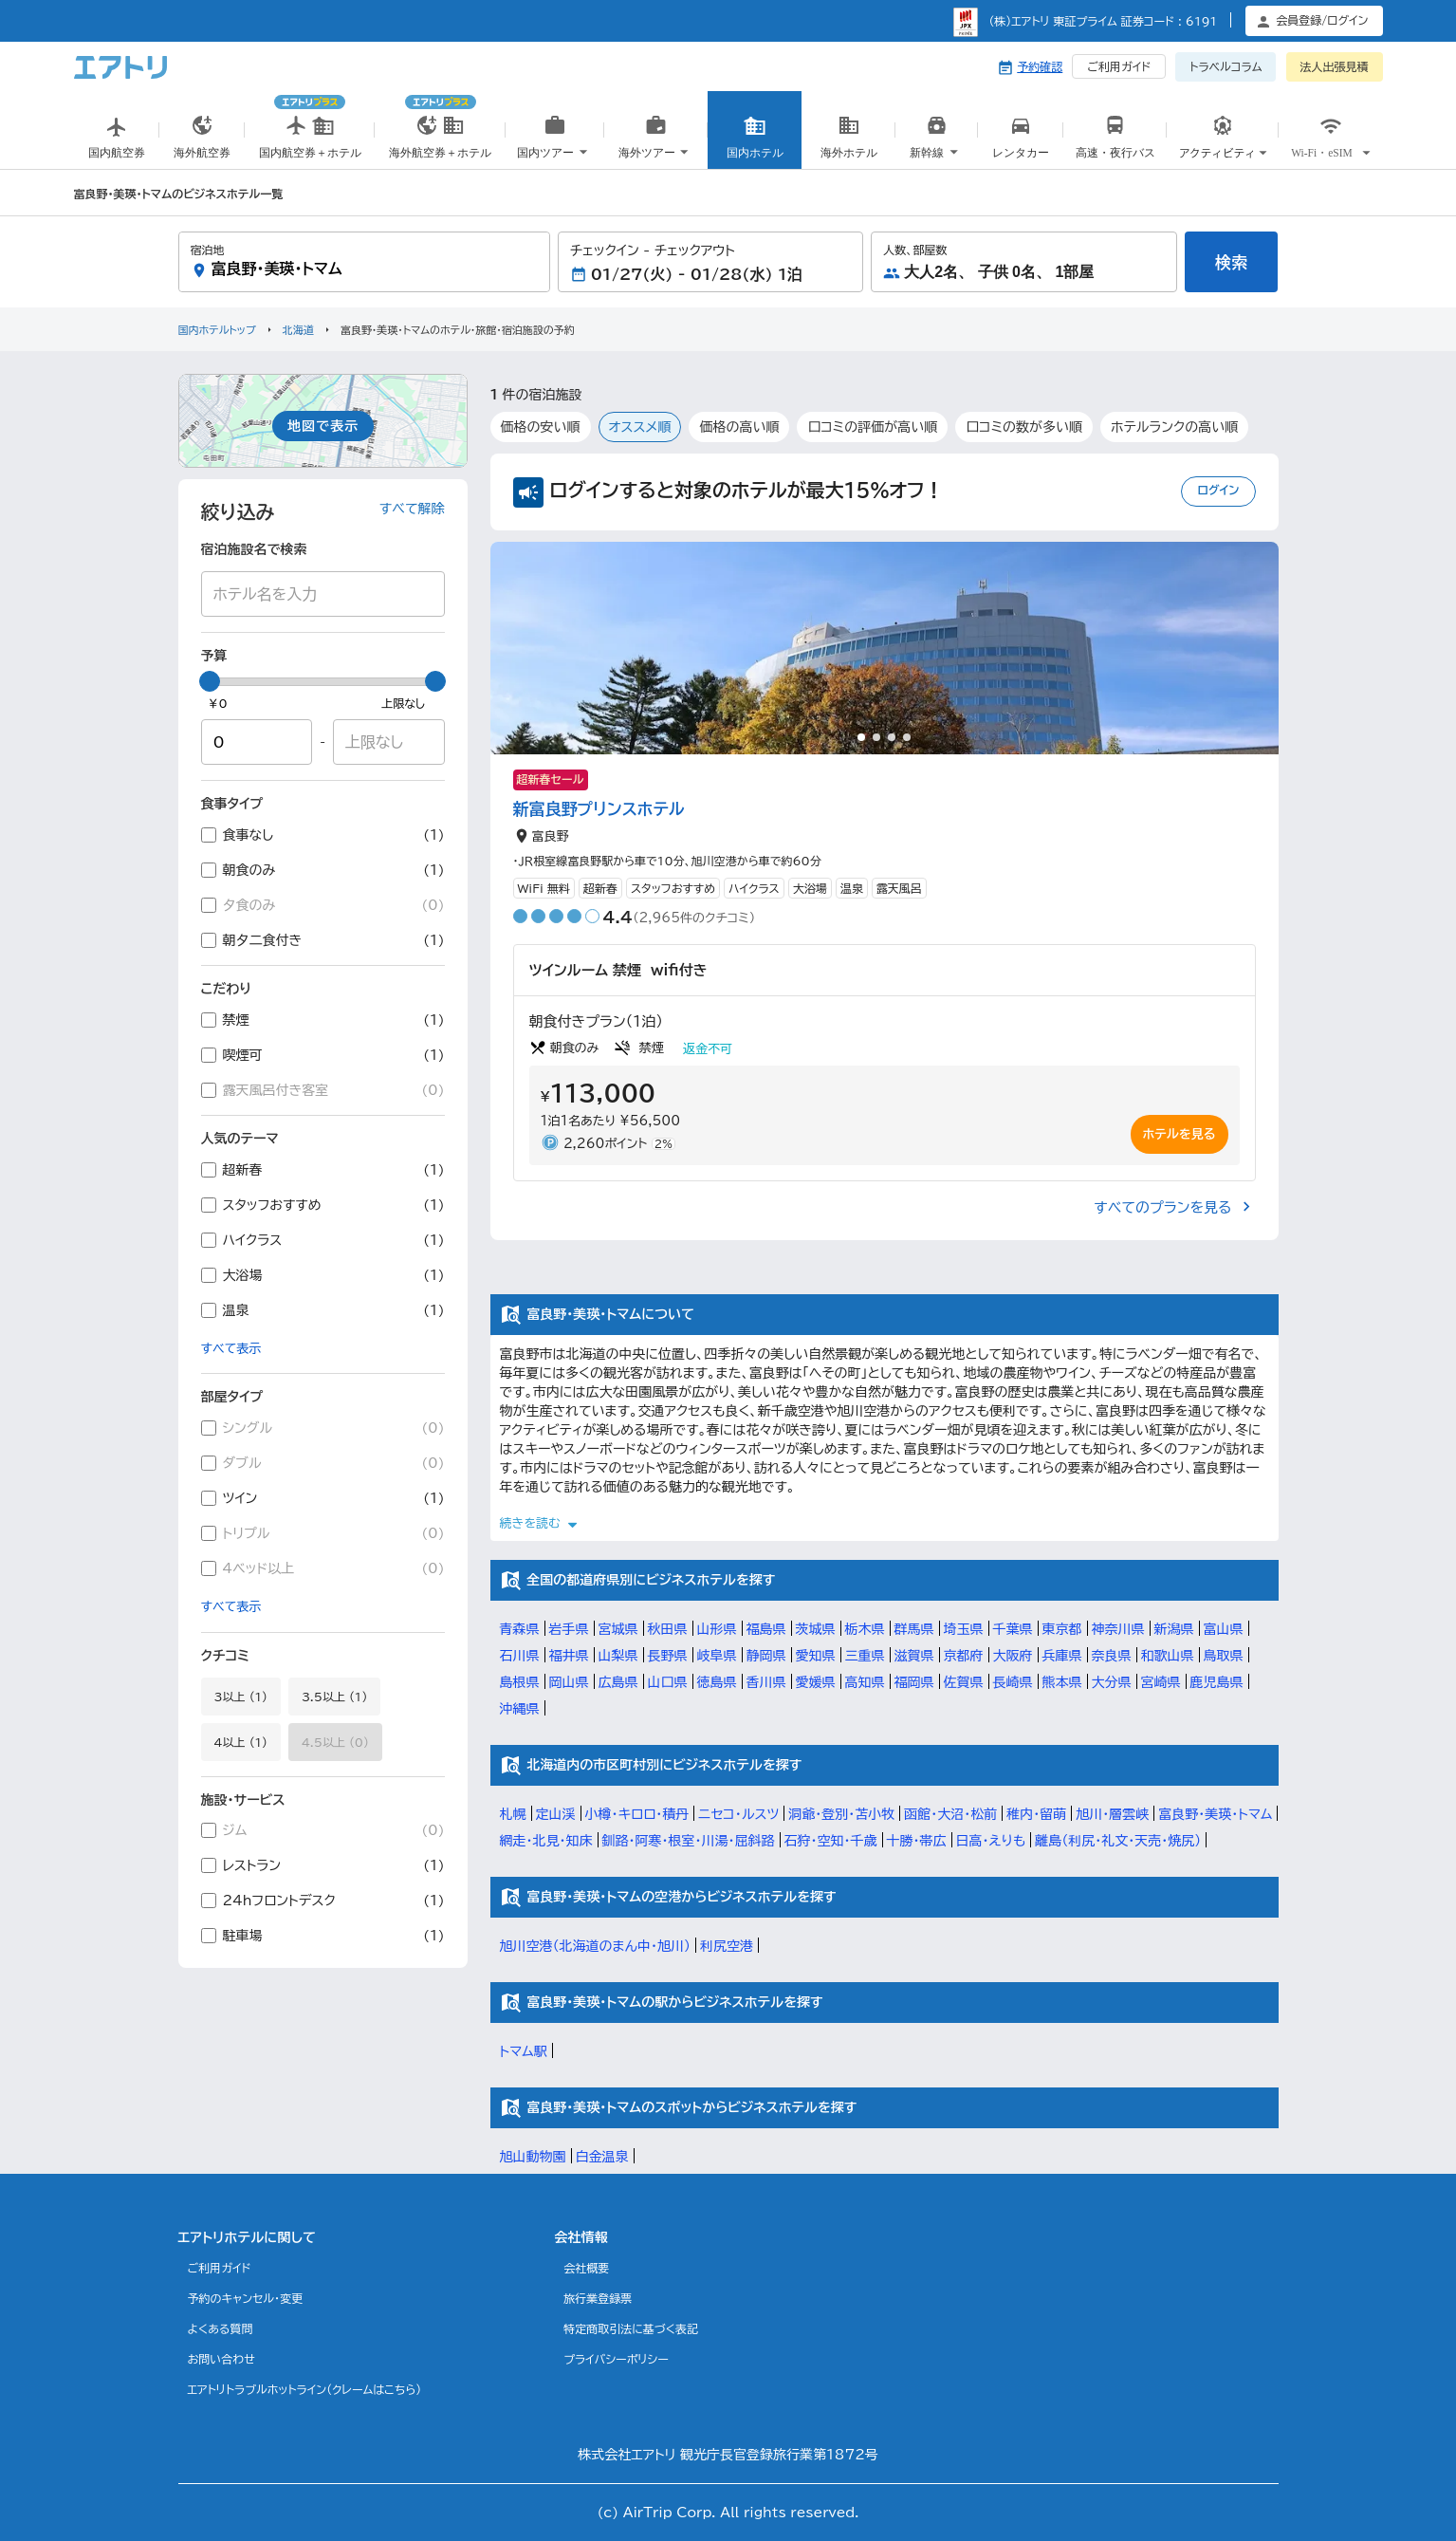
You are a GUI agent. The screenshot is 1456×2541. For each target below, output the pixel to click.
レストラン (323, 1865)
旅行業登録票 (597, 2298)
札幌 (513, 1814)
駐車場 (323, 1935)
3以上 (241, 1697)
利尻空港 (726, 1946)
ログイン (1218, 489)
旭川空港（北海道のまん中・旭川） (595, 1946)
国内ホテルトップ (217, 330)
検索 (1231, 262)
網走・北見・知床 (546, 1840)
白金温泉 (602, 2156)
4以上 (241, 1742)
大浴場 (323, 1275)
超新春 (323, 1169)
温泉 (323, 1310)
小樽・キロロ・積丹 (637, 1814)
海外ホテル (848, 141)
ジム (323, 1830)
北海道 (298, 330)
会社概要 (586, 2267)
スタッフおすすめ (323, 1205)
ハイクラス (323, 1240)
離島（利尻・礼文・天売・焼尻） (1118, 1840)
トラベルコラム (1225, 66)
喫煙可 (323, 1055)
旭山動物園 (533, 2156)
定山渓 (556, 1814)
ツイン (323, 1498)
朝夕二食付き (323, 940)
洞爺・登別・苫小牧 (841, 1814)
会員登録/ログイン (1322, 20)
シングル (323, 1428)
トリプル (323, 1533)
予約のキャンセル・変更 (246, 2298)
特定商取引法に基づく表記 (630, 2328)
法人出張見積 (1334, 66)
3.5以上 (334, 1697)
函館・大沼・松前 (950, 1814)
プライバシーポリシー (616, 2359)
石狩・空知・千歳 (830, 1840)
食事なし (323, 834)
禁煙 (323, 1020)
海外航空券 (202, 141)
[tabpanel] (884, 648)
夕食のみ (323, 905)
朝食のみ (323, 870)
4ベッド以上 (323, 1568)
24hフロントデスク (323, 1900)
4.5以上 (335, 1742)
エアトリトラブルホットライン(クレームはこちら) (305, 2389)
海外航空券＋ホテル (440, 121)
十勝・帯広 (917, 1840)
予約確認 (1039, 66)
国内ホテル (755, 141)
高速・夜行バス (1115, 141)
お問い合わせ (221, 2359)
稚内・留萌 (1036, 1814)
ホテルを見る (1179, 1134)
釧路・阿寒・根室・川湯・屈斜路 (688, 1840)
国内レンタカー (1020, 149)
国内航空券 (116, 141)
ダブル (323, 1463)
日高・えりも (991, 1840)
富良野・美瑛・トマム (1215, 1814)
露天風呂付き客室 (323, 1090)
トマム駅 (523, 2051)
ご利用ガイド (1119, 66)
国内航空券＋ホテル (310, 121)
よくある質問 (220, 2328)
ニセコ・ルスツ (738, 1814)
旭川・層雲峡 (1112, 1814)
